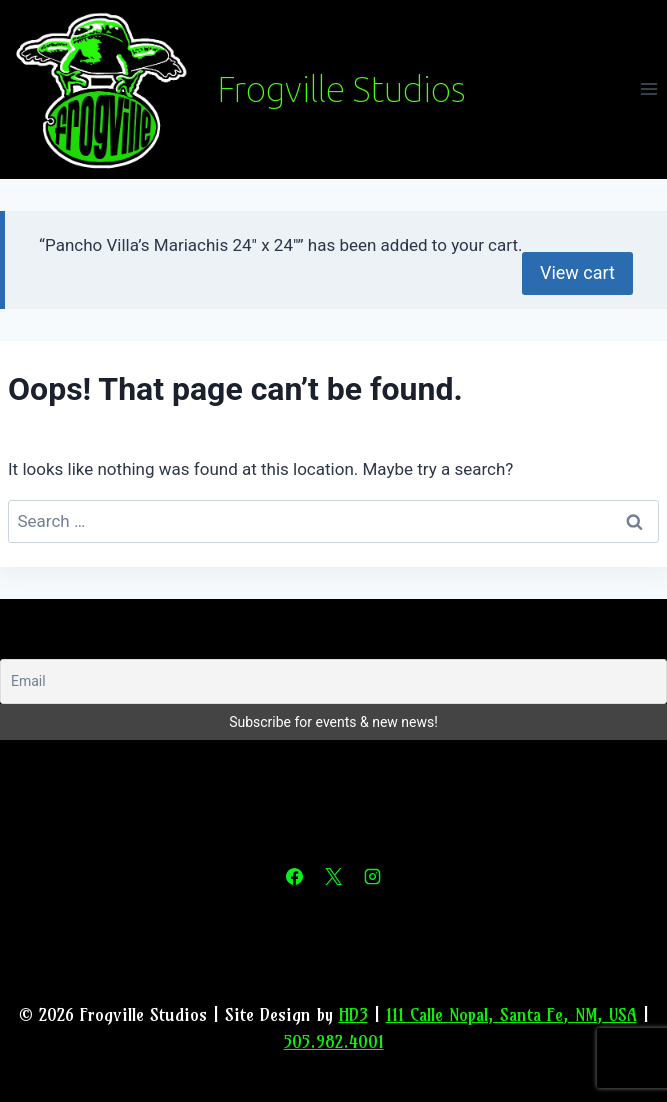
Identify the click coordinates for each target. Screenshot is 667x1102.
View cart (577, 272)
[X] (334, 877)
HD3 (353, 1014)
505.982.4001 (334, 1041)
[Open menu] (648, 89)
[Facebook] (294, 877)
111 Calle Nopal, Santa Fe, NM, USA (511, 1014)
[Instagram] (373, 877)
